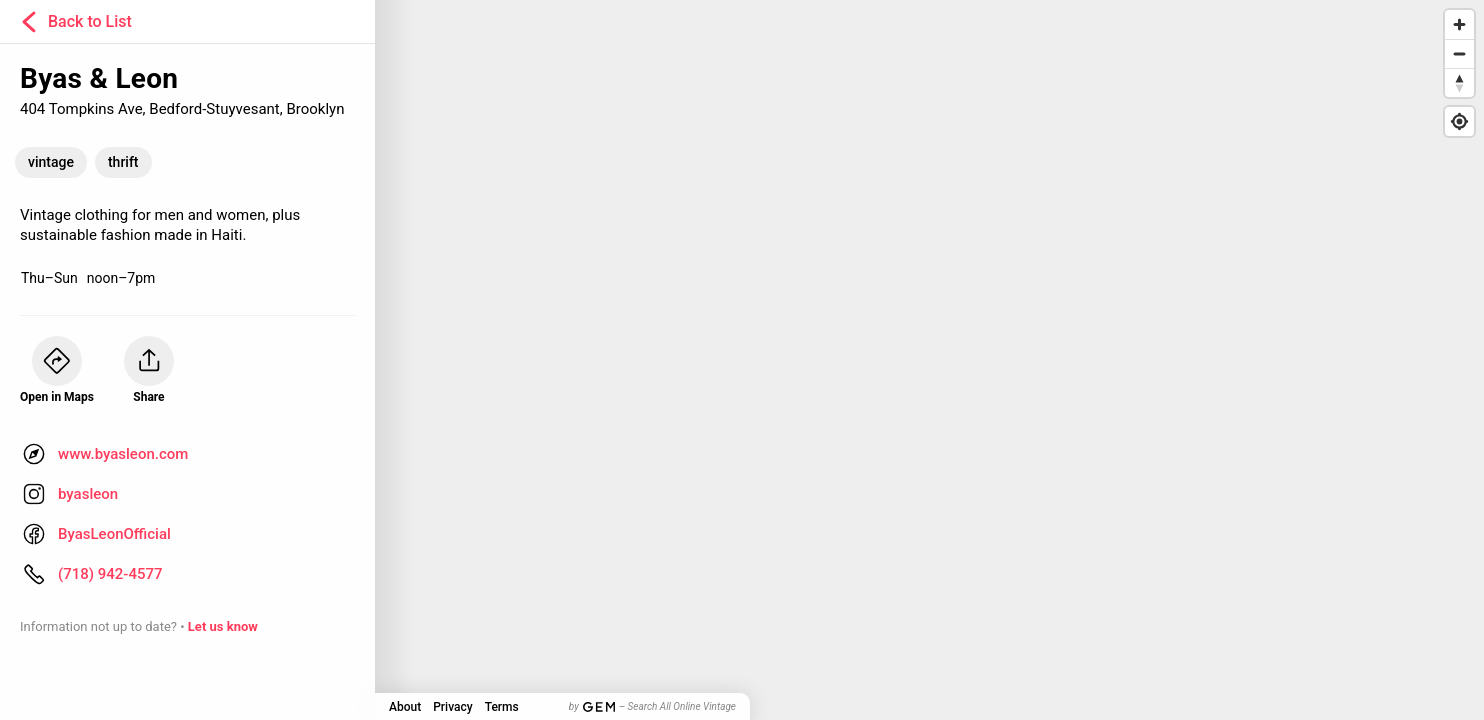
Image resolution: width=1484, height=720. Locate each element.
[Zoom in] (1459, 24)
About (405, 707)
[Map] (742, 360)
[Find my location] (1459, 121)
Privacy (452, 707)
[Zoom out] (1459, 53)
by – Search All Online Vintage (652, 706)
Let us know (223, 626)
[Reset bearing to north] (1459, 82)
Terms (502, 707)
